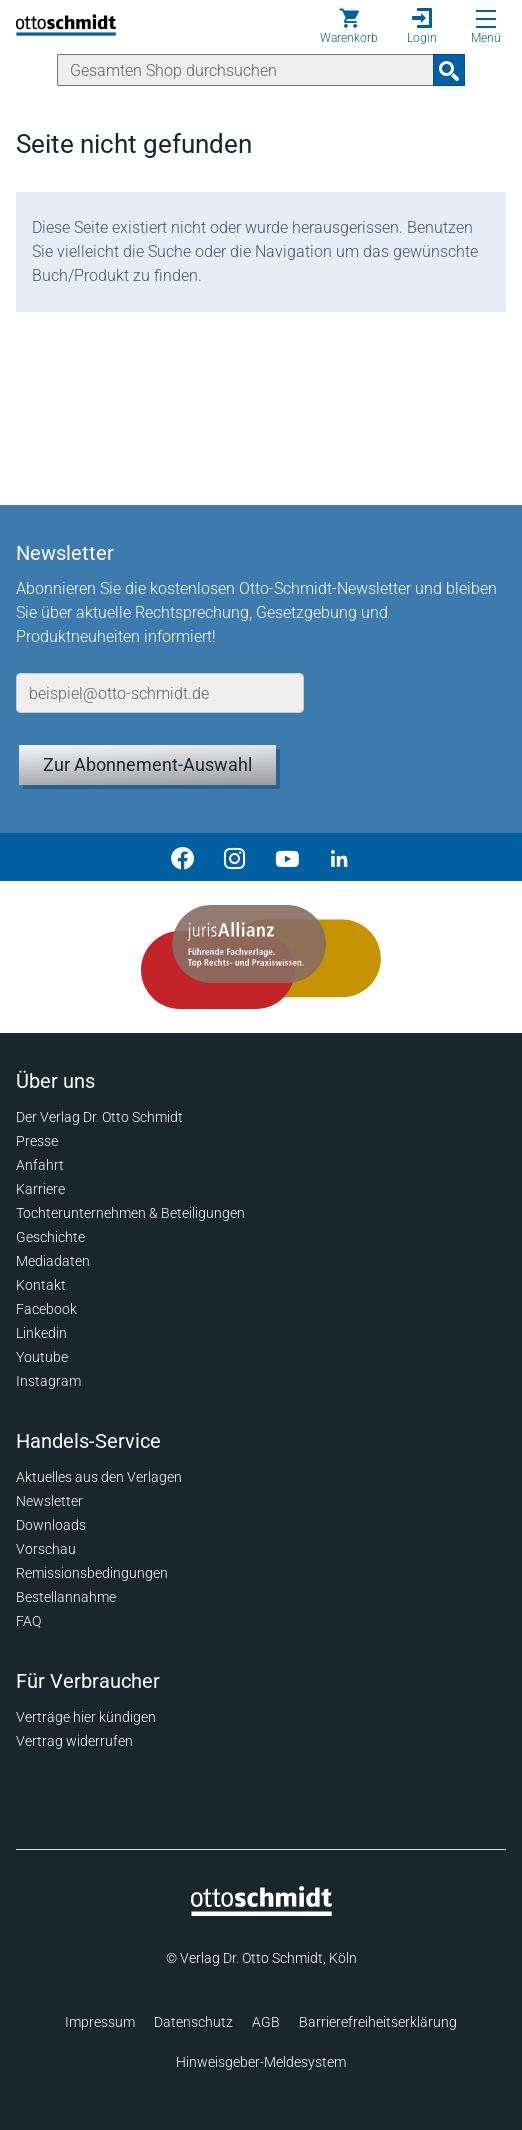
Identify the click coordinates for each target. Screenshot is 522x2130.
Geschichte (50, 1237)
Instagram (48, 1381)
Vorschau (46, 1549)
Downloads (51, 1525)
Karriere (40, 1189)
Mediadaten (53, 1261)
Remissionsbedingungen (92, 1573)
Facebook (46, 1309)
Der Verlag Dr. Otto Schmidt (99, 1117)
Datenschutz (193, 2022)
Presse (37, 1141)
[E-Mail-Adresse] (160, 693)
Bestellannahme (66, 1597)
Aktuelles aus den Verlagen (99, 1477)
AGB (266, 2022)
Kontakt (41, 1285)
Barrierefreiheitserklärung (378, 2022)
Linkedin (41, 1333)
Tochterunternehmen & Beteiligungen (130, 1213)
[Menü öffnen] (486, 19)
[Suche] (245, 70)
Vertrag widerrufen (74, 1741)
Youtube (42, 1357)
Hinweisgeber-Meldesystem (261, 2062)
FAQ (28, 1621)
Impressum (100, 2022)
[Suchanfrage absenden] (449, 70)
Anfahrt (40, 1165)
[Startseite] (261, 1911)
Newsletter (49, 1501)
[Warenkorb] (349, 26)
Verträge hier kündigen (86, 1717)
